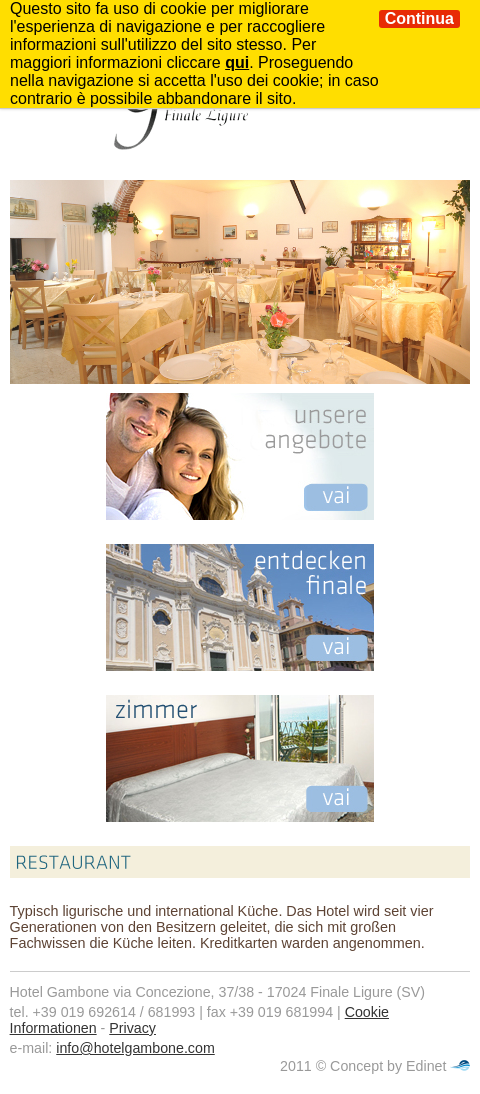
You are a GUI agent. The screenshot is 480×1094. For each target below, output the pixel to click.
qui (237, 62)
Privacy (132, 1028)
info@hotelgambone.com (135, 1048)
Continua (419, 18)
